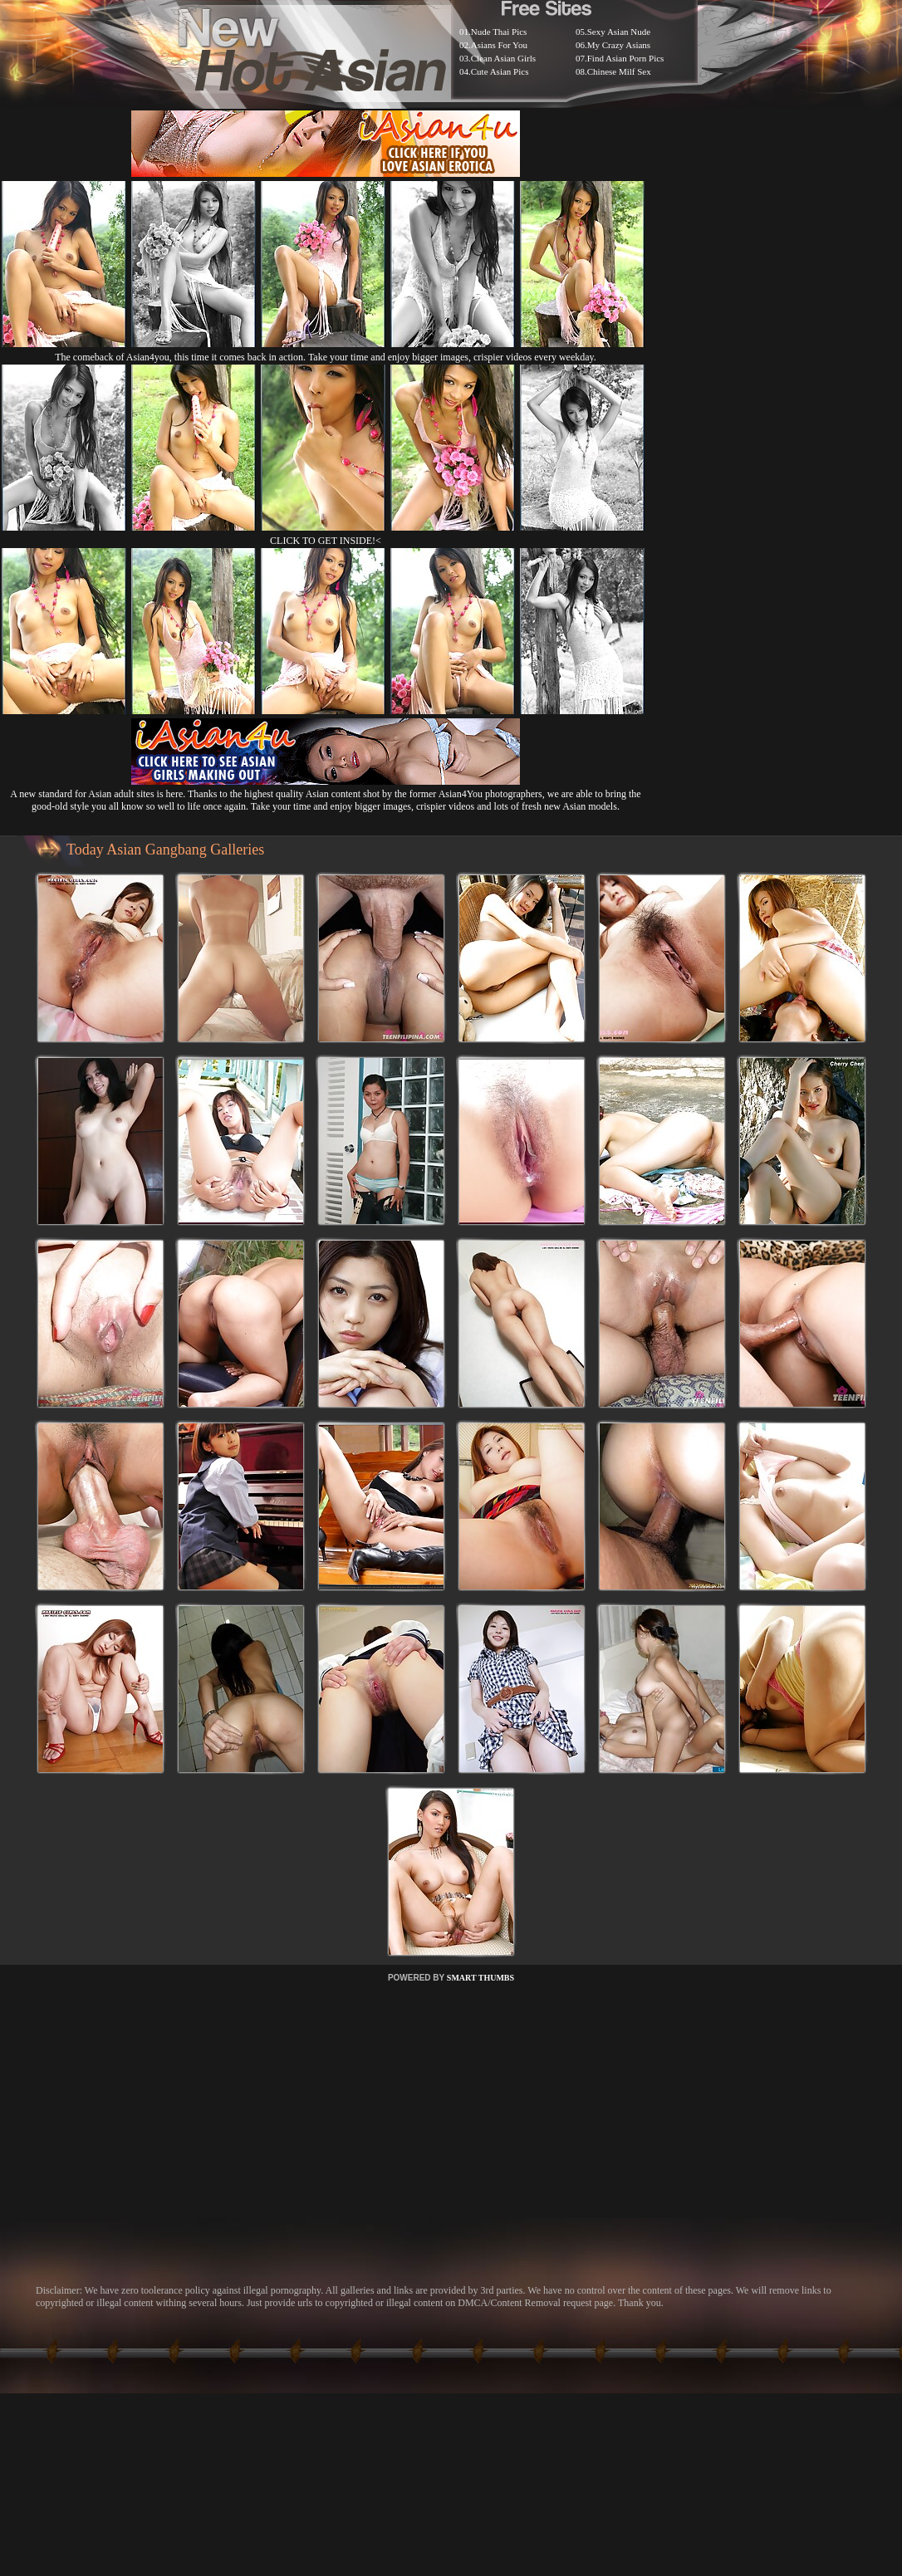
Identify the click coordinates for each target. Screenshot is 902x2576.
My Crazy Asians (618, 45)
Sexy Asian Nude (618, 32)
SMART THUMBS (480, 1977)
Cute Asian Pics (500, 71)
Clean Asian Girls (503, 58)
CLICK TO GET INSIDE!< (325, 540)
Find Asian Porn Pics (625, 58)
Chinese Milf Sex (619, 71)
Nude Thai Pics (499, 32)
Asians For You (499, 45)
